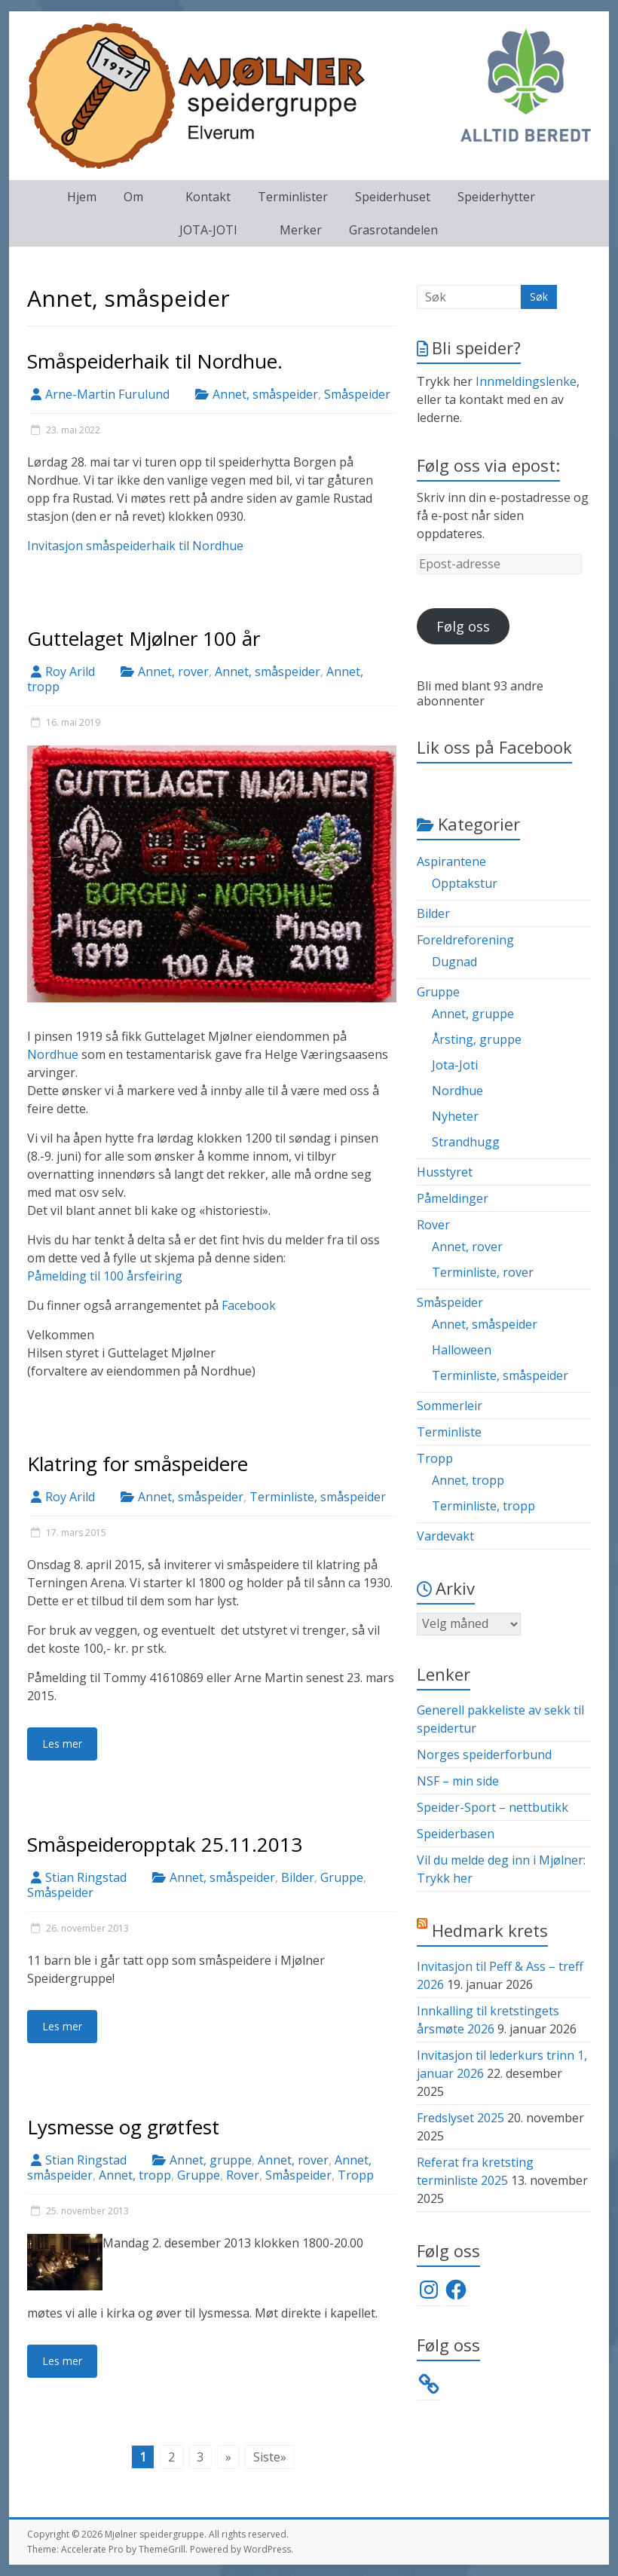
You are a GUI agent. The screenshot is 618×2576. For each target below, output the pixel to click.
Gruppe (341, 1877)
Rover (242, 2175)
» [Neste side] (228, 2457)
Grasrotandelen (393, 230)
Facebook (249, 1305)
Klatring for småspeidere (137, 1463)
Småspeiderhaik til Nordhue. (155, 361)
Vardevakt (445, 1536)
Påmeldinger (452, 1198)
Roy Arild (70, 671)
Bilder (297, 1877)
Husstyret (445, 1172)
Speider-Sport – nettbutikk (492, 1807)
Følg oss (463, 626)
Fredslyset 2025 (460, 2117)
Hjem (81, 196)
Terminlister (293, 196)
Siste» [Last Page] (269, 2457)
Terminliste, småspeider (317, 1496)
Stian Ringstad (86, 1877)
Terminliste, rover (483, 1272)
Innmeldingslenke (526, 381)
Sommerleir (449, 1405)
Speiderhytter (496, 196)
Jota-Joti (455, 1065)
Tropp (356, 2175)
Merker (301, 230)
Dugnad (454, 961)
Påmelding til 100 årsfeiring (104, 1276)
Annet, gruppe (211, 2160)
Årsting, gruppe (477, 1039)
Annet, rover (173, 671)
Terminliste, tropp (483, 1506)
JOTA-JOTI (208, 230)
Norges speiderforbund (484, 1754)
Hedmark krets (490, 1930)
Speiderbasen (455, 1833)
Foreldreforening (465, 940)
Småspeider (357, 394)
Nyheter (455, 1116)
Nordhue (52, 1054)
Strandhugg (466, 1142)
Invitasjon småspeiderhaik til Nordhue (135, 545)
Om (133, 196)
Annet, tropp (135, 2175)
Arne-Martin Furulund (107, 394)
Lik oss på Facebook (494, 747)
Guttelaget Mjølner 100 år (143, 638)
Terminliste (449, 1432)
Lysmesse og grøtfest (123, 2126)
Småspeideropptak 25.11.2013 (164, 1844)
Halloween (461, 1350)
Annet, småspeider (265, 394)
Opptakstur (464, 883)
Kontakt (208, 196)
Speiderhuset (392, 196)
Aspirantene (451, 861)
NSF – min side (458, 1781)
